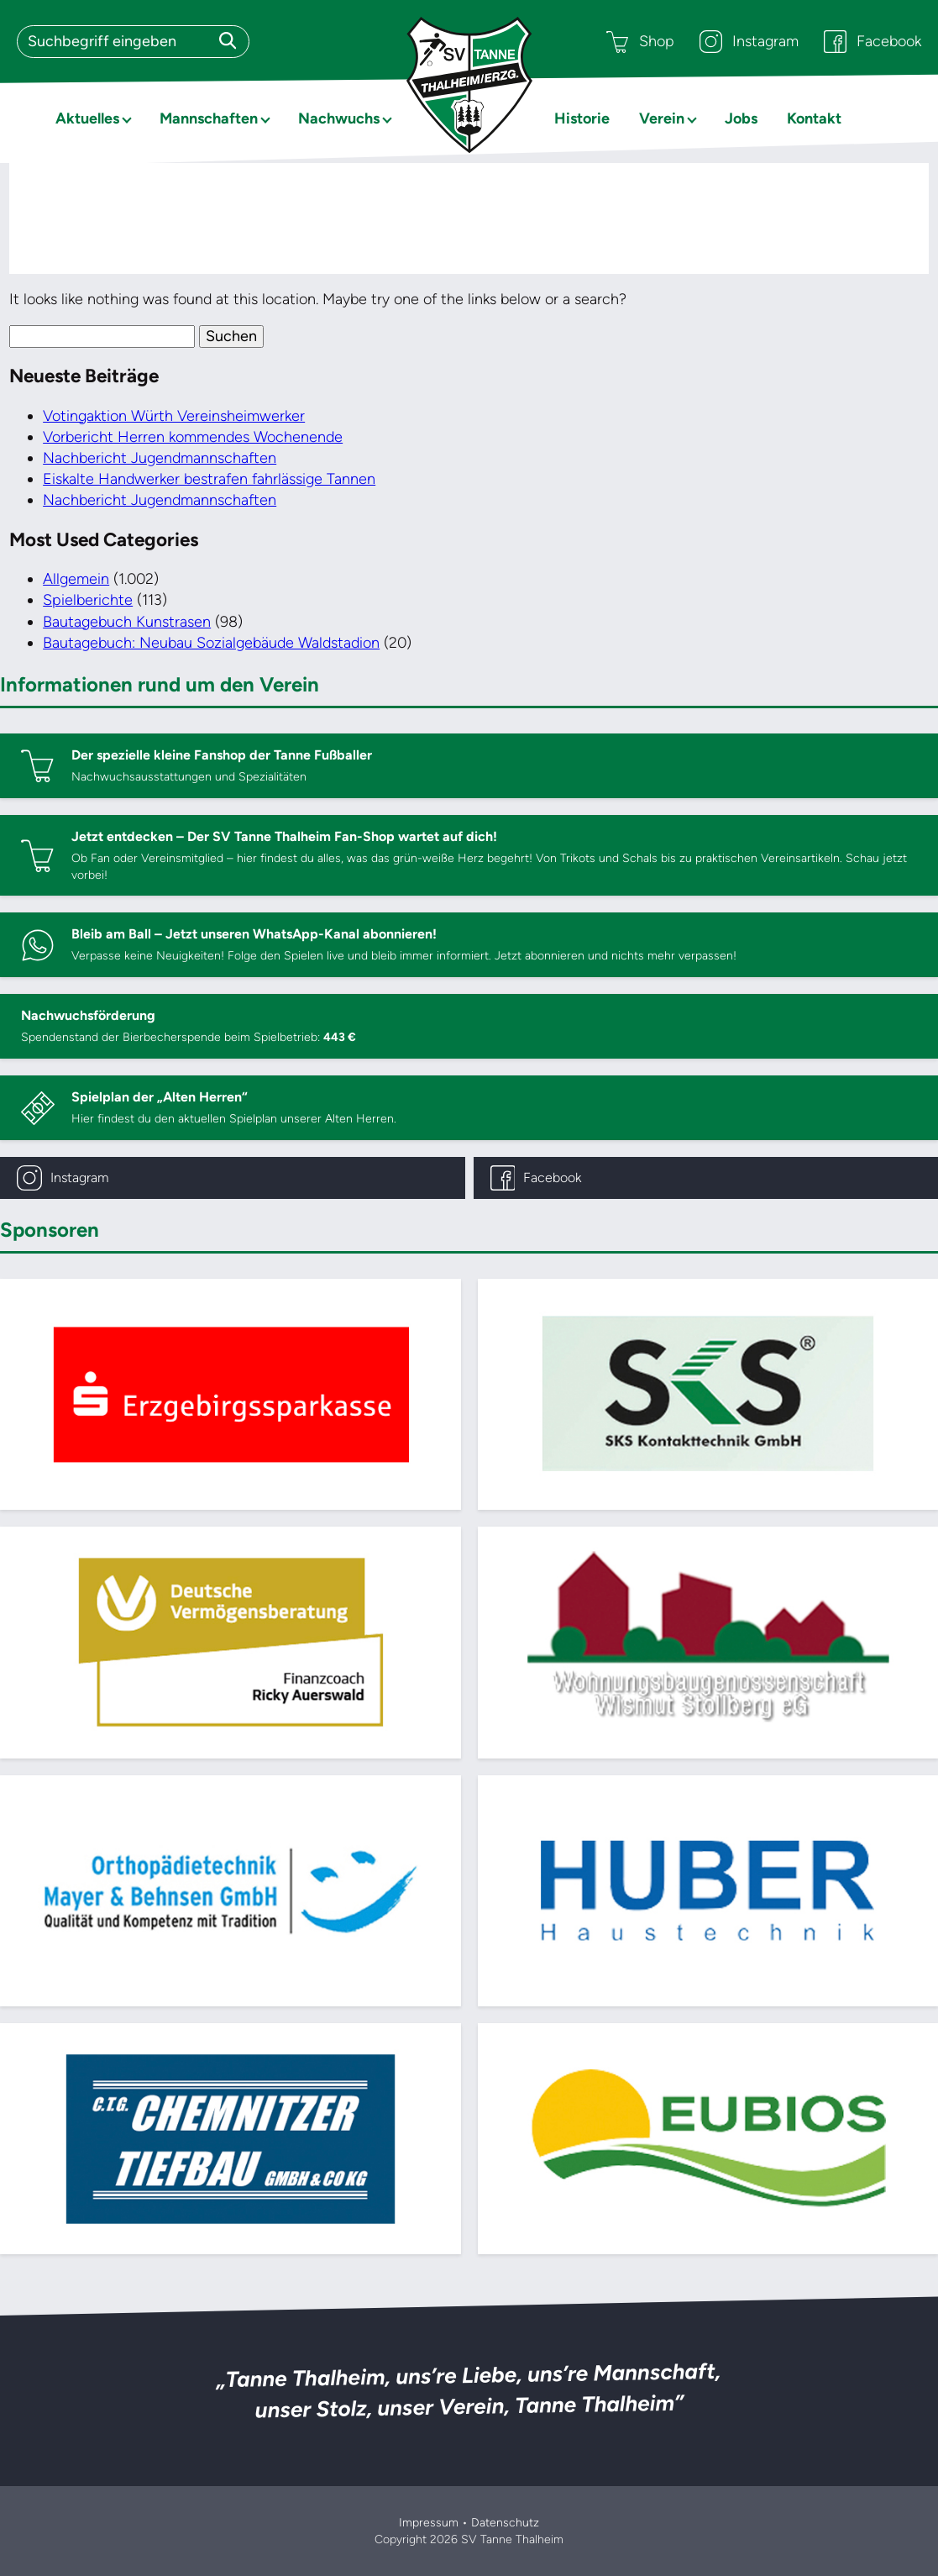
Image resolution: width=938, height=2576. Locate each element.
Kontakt (814, 118)
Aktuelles (87, 118)
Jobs (741, 118)
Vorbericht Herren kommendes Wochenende (193, 437)
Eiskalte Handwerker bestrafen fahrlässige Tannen (209, 479)
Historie (582, 118)
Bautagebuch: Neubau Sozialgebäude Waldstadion (211, 642)
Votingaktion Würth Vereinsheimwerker (174, 416)
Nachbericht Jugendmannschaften (159, 458)
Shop (640, 41)
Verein (661, 118)
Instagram (749, 41)
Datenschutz (505, 2523)
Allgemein (76, 579)
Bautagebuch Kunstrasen (127, 621)
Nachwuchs (339, 118)
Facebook (872, 41)
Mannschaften (209, 118)
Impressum (429, 2523)
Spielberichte (88, 600)
